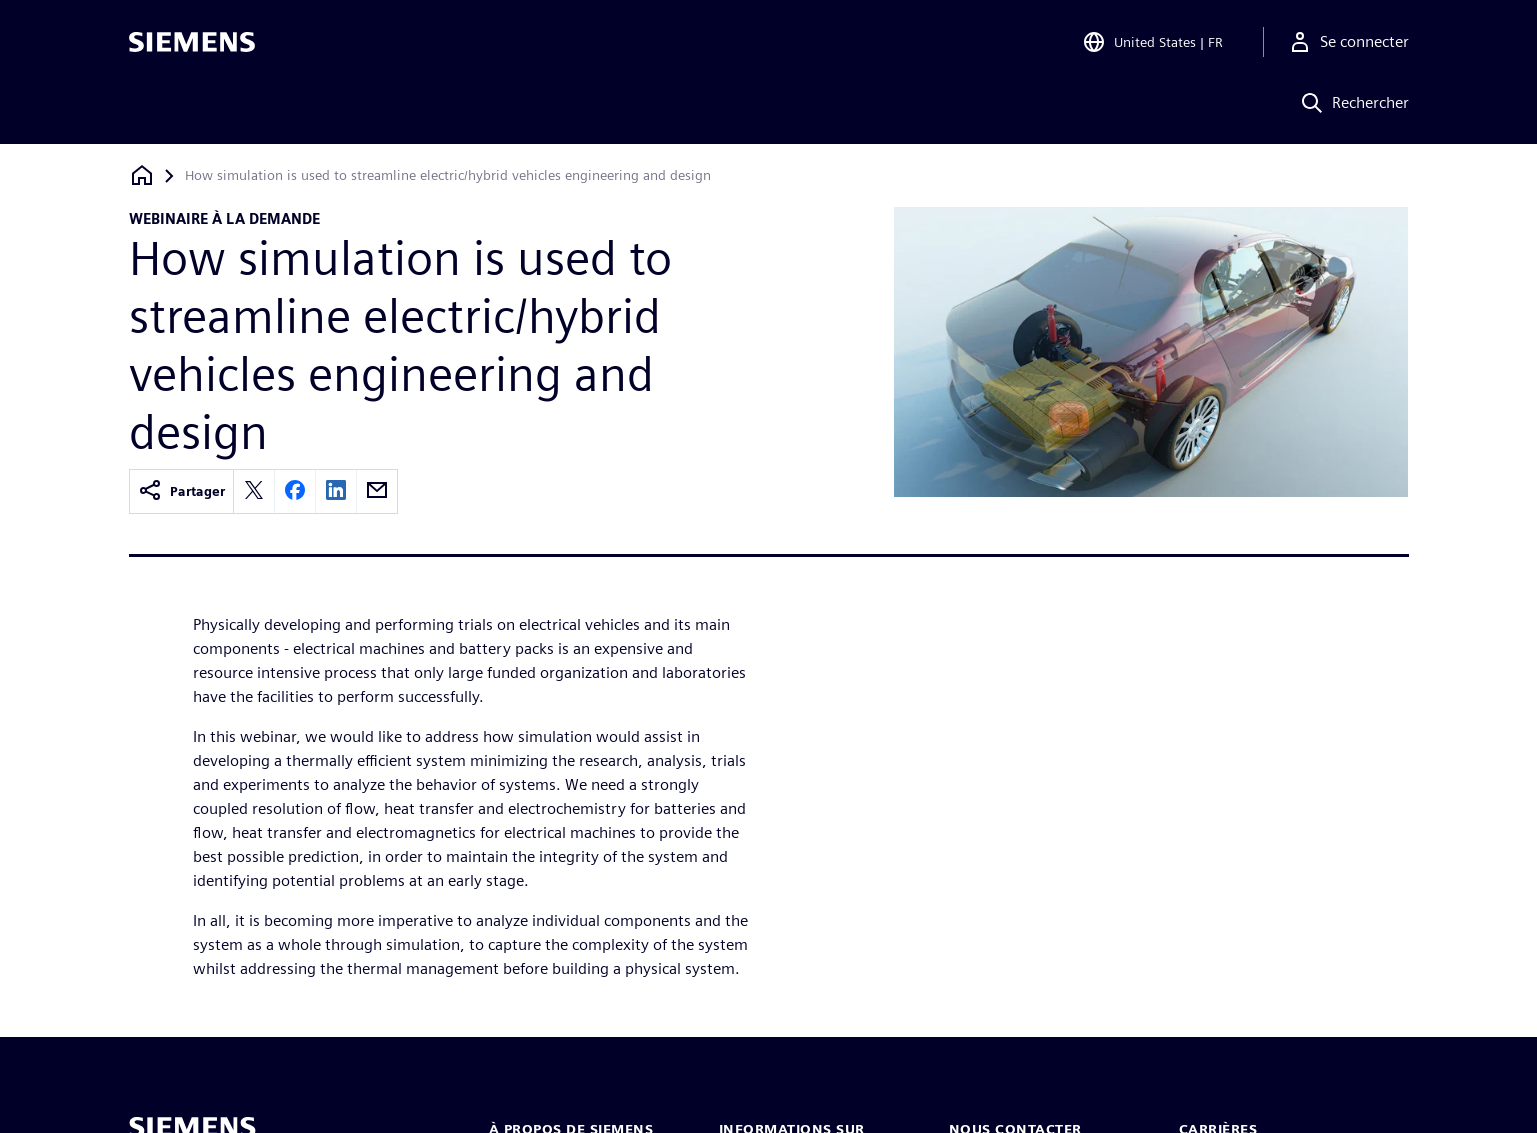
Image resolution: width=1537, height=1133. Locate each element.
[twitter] (254, 491)
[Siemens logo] (192, 44)
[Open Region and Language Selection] (1152, 44)
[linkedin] (336, 491)
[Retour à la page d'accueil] (142, 175)
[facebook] (295, 491)
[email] (377, 491)
